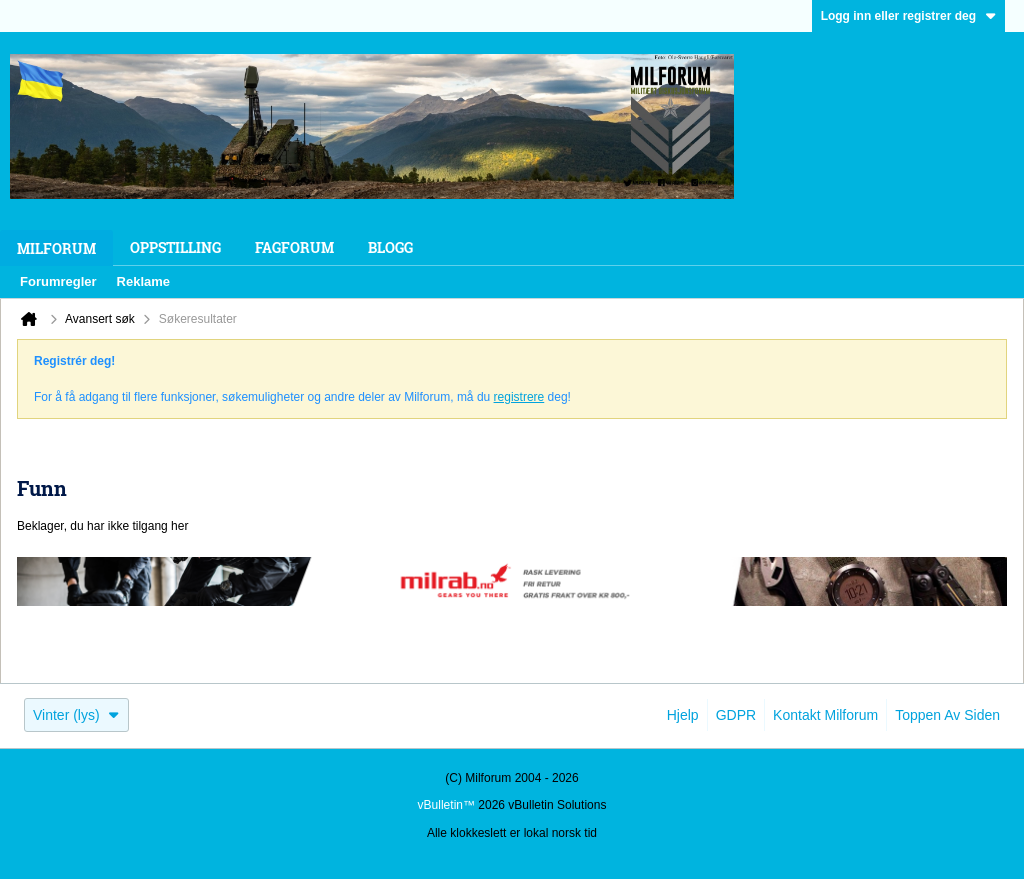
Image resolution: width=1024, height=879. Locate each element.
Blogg (390, 247)
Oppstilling (175, 247)
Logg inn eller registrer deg (908, 16)
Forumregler (58, 281)
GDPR (736, 715)
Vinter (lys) (76, 715)
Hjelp (683, 715)
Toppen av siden (947, 715)
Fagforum (294, 247)
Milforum (56, 248)
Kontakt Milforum (825, 715)
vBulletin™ (446, 805)
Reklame (143, 281)
